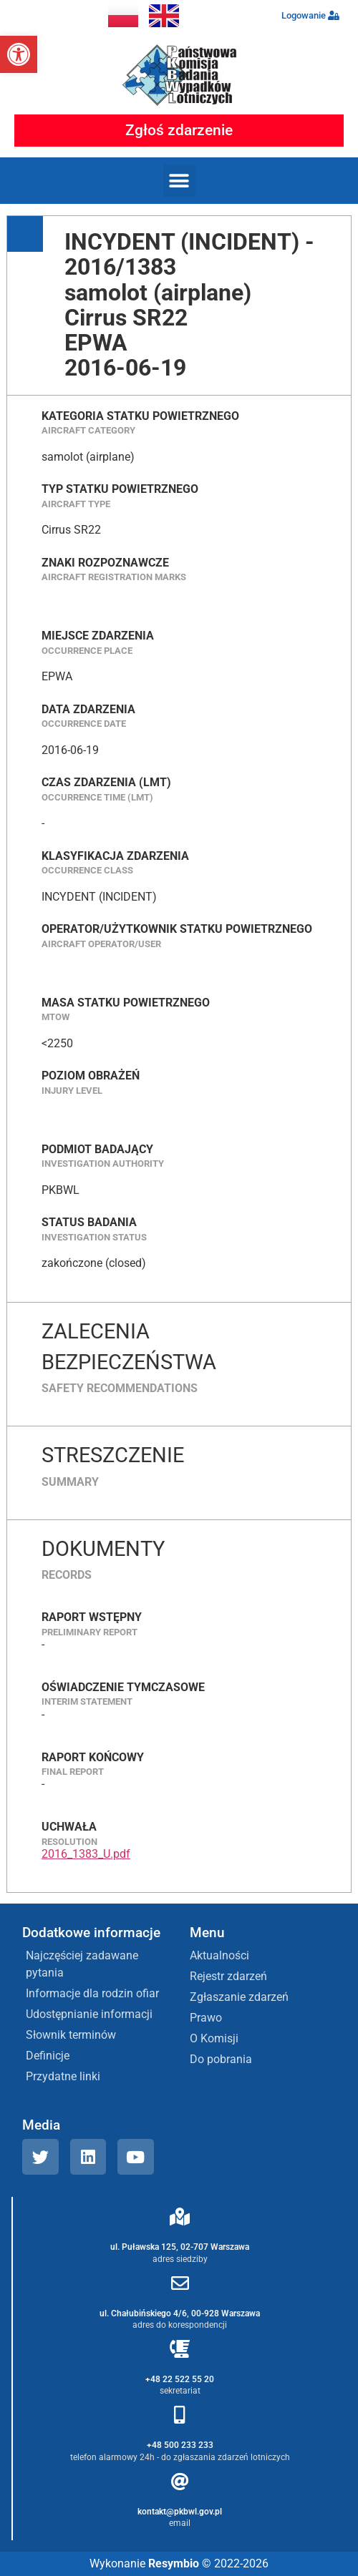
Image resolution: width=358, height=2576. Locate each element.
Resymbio (173, 2563)
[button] (18, 54)
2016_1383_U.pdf (86, 1854)
